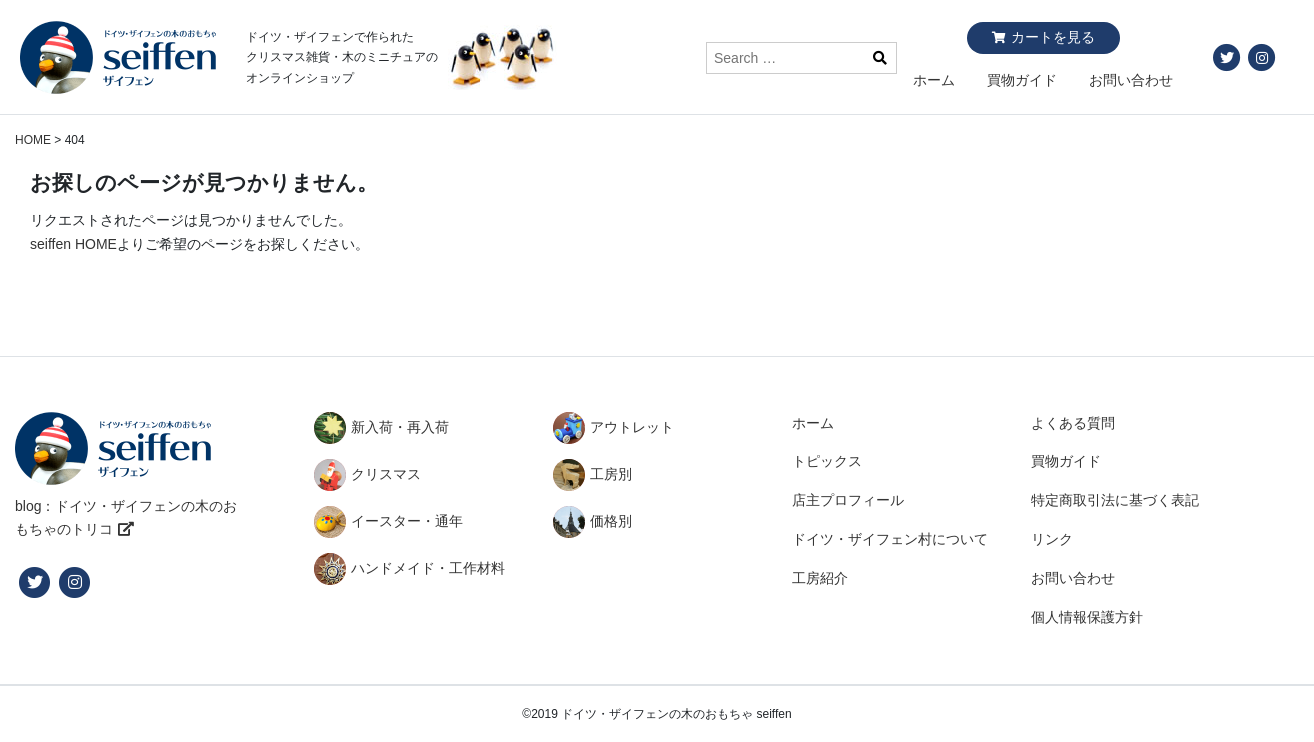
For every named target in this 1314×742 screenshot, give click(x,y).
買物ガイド (1022, 80)
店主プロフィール (848, 500)
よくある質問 (1073, 423)
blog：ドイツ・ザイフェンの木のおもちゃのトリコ (126, 518)
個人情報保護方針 (1087, 617)
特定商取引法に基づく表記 (1115, 500)
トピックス (827, 461)
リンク (1052, 539)
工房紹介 (820, 578)
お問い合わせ (1131, 80)
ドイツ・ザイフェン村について (890, 539)
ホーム (934, 80)
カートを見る (1053, 37)
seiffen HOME (73, 244)
